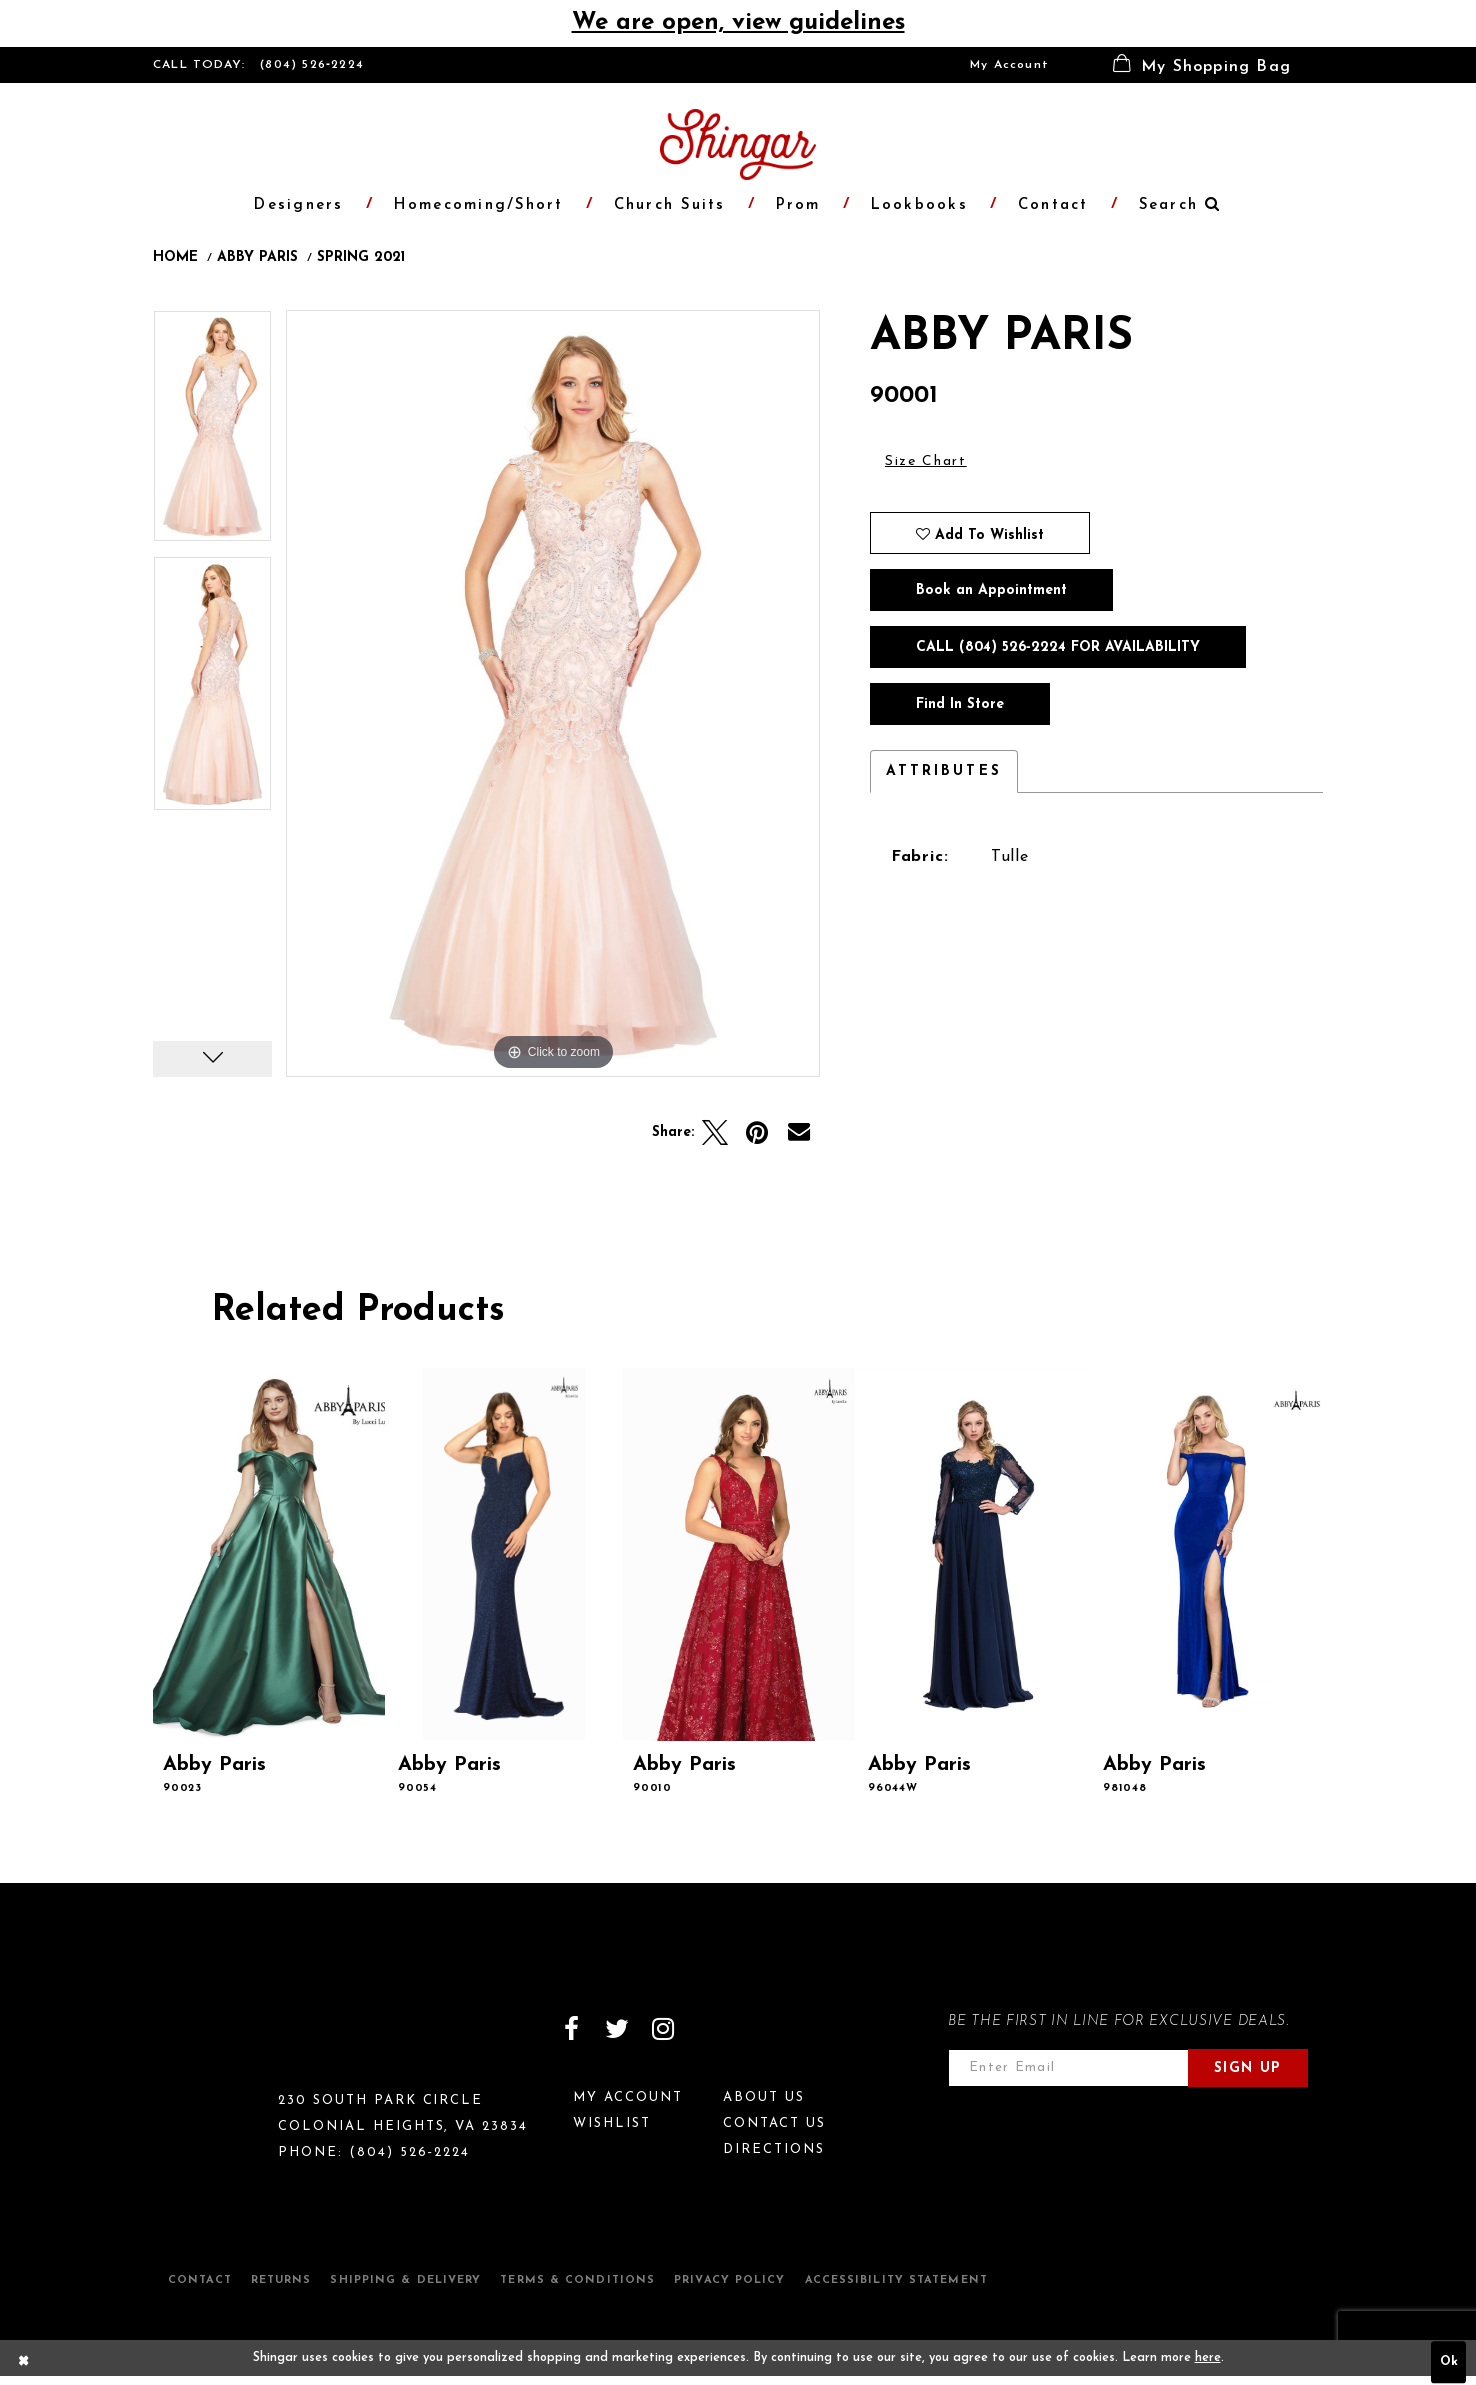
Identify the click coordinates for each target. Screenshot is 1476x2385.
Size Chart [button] (926, 461)
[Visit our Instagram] (663, 2029)
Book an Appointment (991, 590)
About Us (764, 2097)
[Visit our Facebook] (571, 2029)
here (1208, 2358)
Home (175, 258)
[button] (1202, 65)
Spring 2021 (361, 258)
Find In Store (960, 704)
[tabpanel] (212, 433)
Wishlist (612, 2123)
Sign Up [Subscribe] (1248, 2068)
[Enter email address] (1068, 2068)
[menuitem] (1009, 65)
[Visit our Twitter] (617, 2029)
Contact (200, 2280)
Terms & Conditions (577, 2280)
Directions (774, 2149)
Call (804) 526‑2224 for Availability (1058, 647)
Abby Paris (257, 258)
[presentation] (269, 1554)
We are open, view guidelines (738, 23)
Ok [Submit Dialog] (1449, 2363)
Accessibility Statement (896, 2280)
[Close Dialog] (24, 2363)
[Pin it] (757, 1133)
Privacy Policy (729, 2280)
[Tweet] (715, 1133)
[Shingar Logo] (239, 2042)
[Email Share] (799, 1133)
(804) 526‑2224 (312, 65)
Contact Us (774, 2123)
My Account (1009, 65)
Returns (281, 2280)
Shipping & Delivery (405, 2280)
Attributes (944, 771)
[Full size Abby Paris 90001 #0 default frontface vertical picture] (553, 693)
